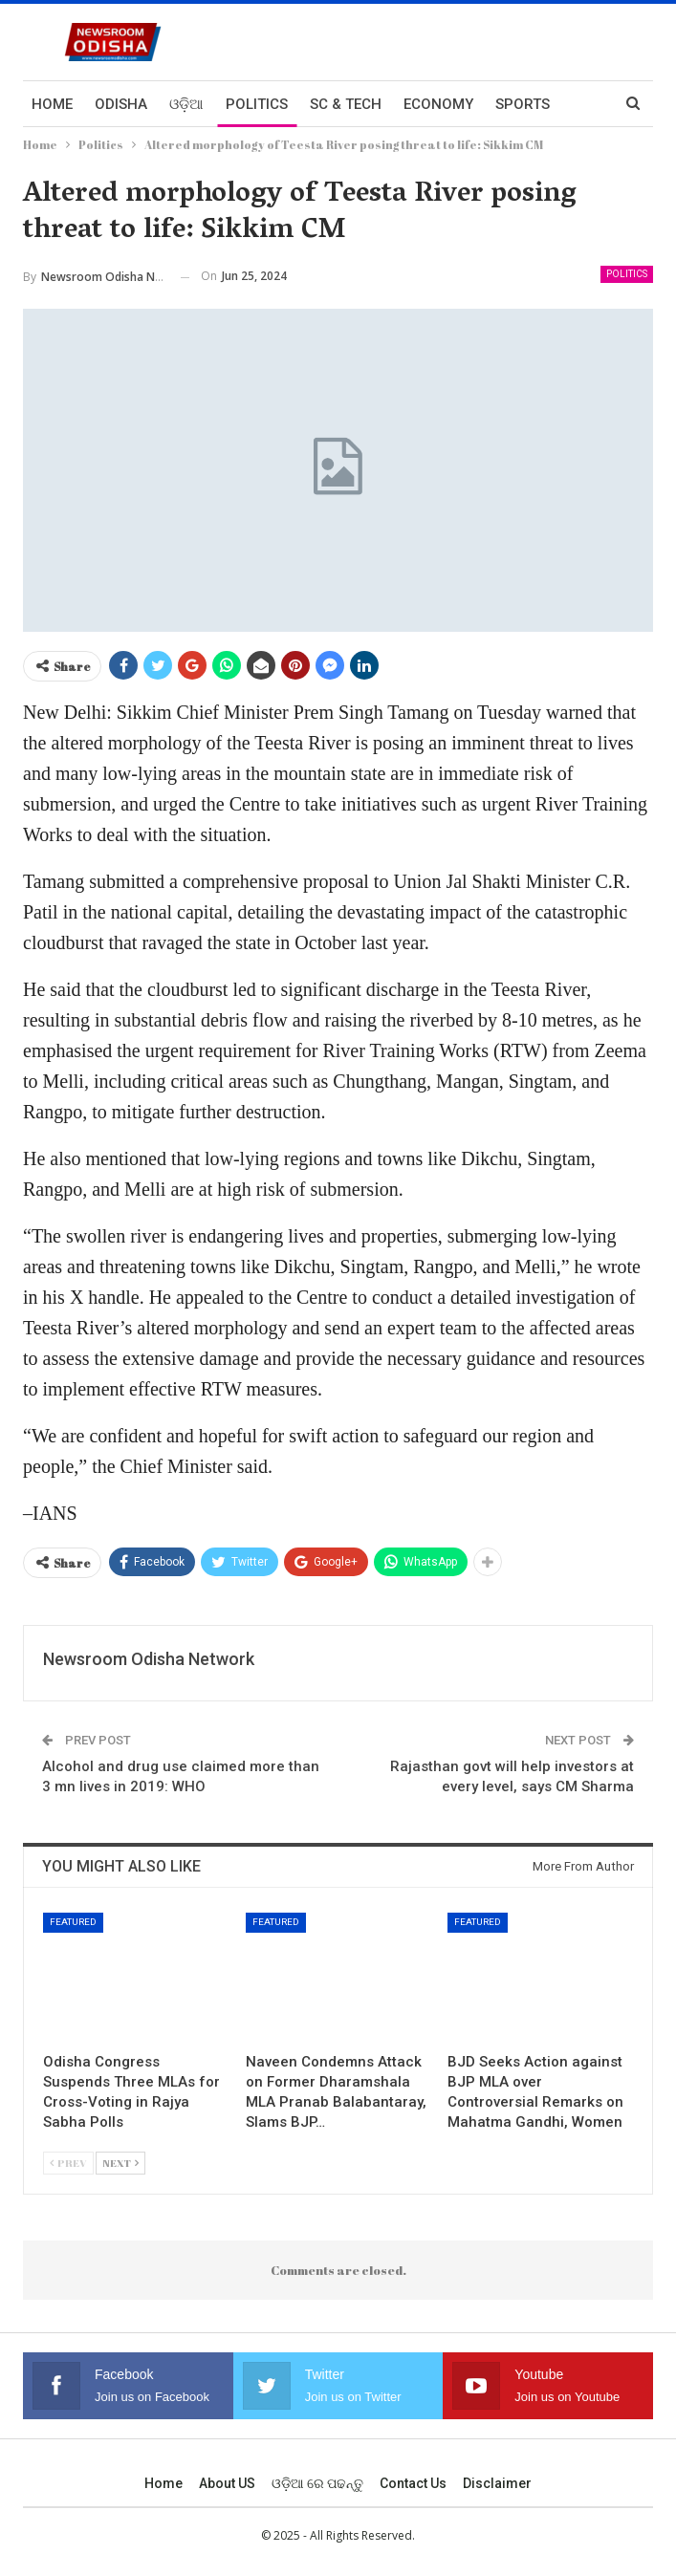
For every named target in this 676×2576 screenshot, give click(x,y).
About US (227, 2483)
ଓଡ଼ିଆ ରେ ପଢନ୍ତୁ (317, 2483)
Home (52, 104)
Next (120, 2162)
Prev (68, 2162)
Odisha (121, 104)
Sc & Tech (346, 104)
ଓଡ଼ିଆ (186, 104)
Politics (257, 104)
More (515, 104)
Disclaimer (497, 2483)
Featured (73, 1921)
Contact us (413, 2483)
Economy (438, 104)
